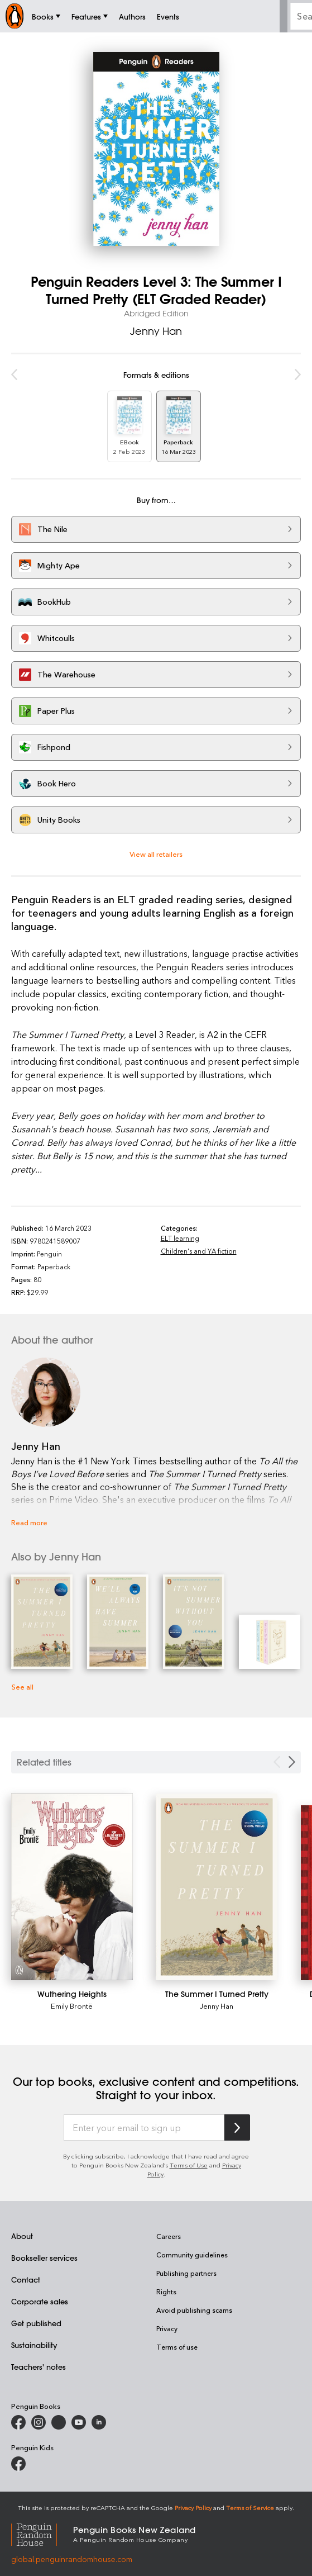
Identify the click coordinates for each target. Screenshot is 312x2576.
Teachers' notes (38, 2366)
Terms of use (177, 2347)
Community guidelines (192, 2255)
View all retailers (156, 853)
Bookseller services (44, 2257)
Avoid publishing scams (194, 2310)
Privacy (166, 2328)
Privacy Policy (193, 2507)
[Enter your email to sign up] (144, 2127)
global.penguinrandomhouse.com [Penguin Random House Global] (71, 2559)
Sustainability (34, 2345)
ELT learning (180, 1238)
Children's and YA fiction (199, 1251)
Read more (29, 1522)
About (22, 2236)
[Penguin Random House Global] (42, 2533)
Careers (168, 2236)
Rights (166, 2291)
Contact (25, 2279)
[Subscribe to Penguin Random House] (237, 2127)
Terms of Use (189, 2165)
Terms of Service (250, 2507)
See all (22, 1686)
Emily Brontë (72, 2005)
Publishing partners (186, 2273)
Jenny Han (156, 331)
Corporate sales (39, 2301)
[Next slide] (292, 1762)
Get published (36, 2323)
